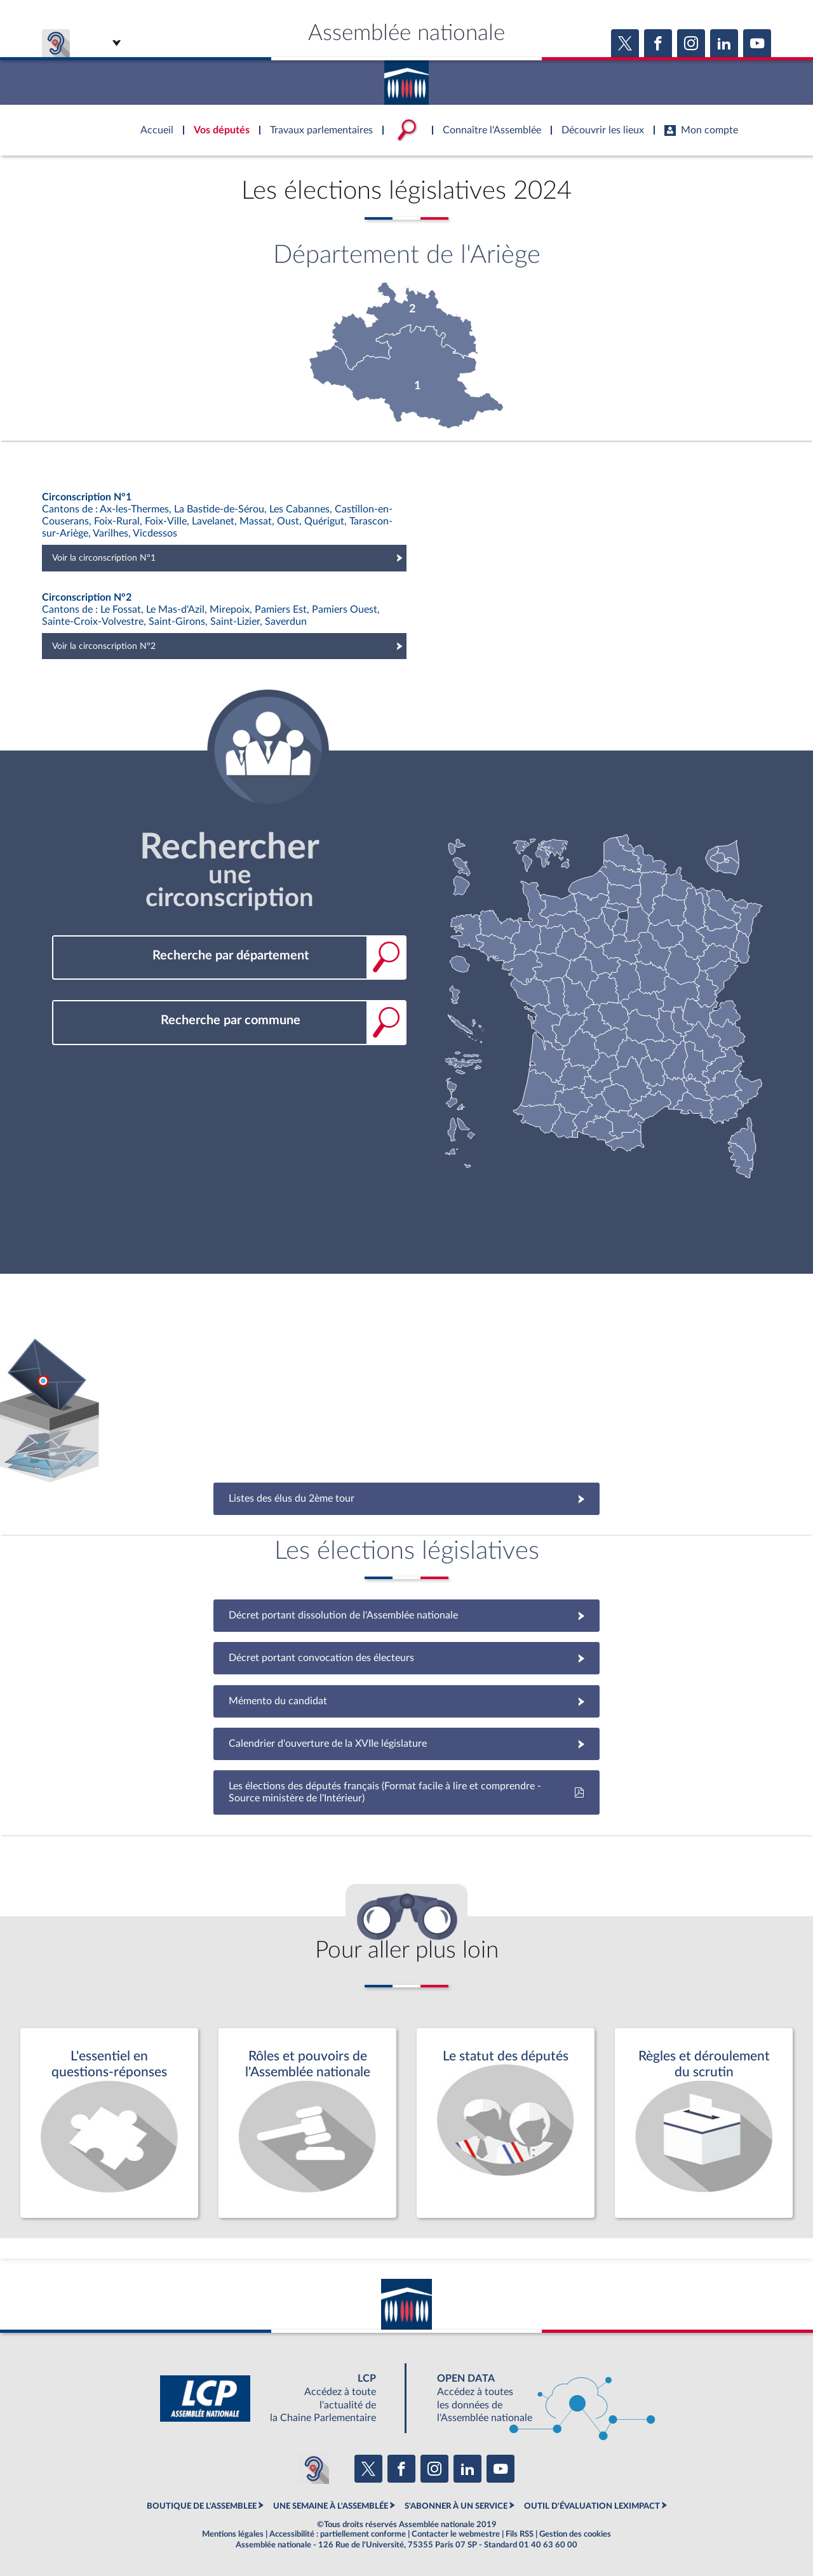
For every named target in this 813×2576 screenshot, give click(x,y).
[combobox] (229, 956)
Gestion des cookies (575, 2534)
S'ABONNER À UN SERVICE (456, 2506)
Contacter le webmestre (456, 2534)
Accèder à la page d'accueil (406, 78)
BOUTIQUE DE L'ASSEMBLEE (202, 2506)
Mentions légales (233, 2534)
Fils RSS (520, 2534)
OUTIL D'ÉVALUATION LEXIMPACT (592, 2506)
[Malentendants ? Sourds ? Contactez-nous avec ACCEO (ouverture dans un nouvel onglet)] (314, 2468)
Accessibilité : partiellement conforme (337, 2534)
